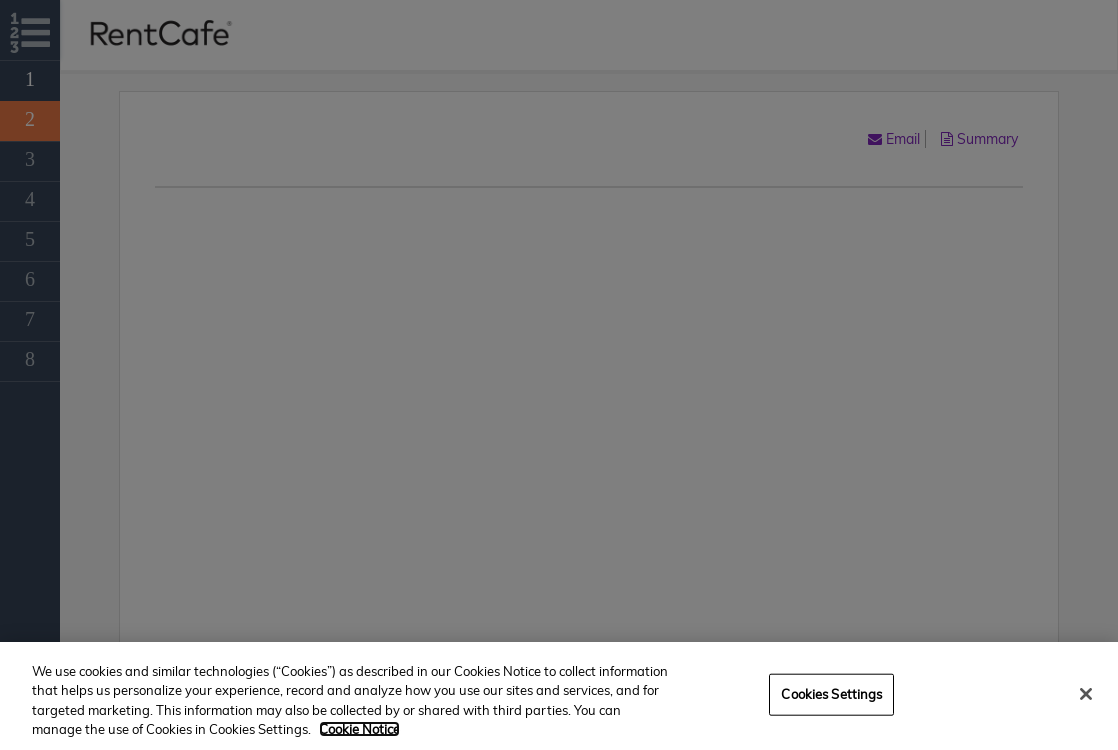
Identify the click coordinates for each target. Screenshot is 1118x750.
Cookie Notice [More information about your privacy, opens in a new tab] (359, 729)
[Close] (1086, 694)
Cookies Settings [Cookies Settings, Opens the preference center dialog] (831, 694)
